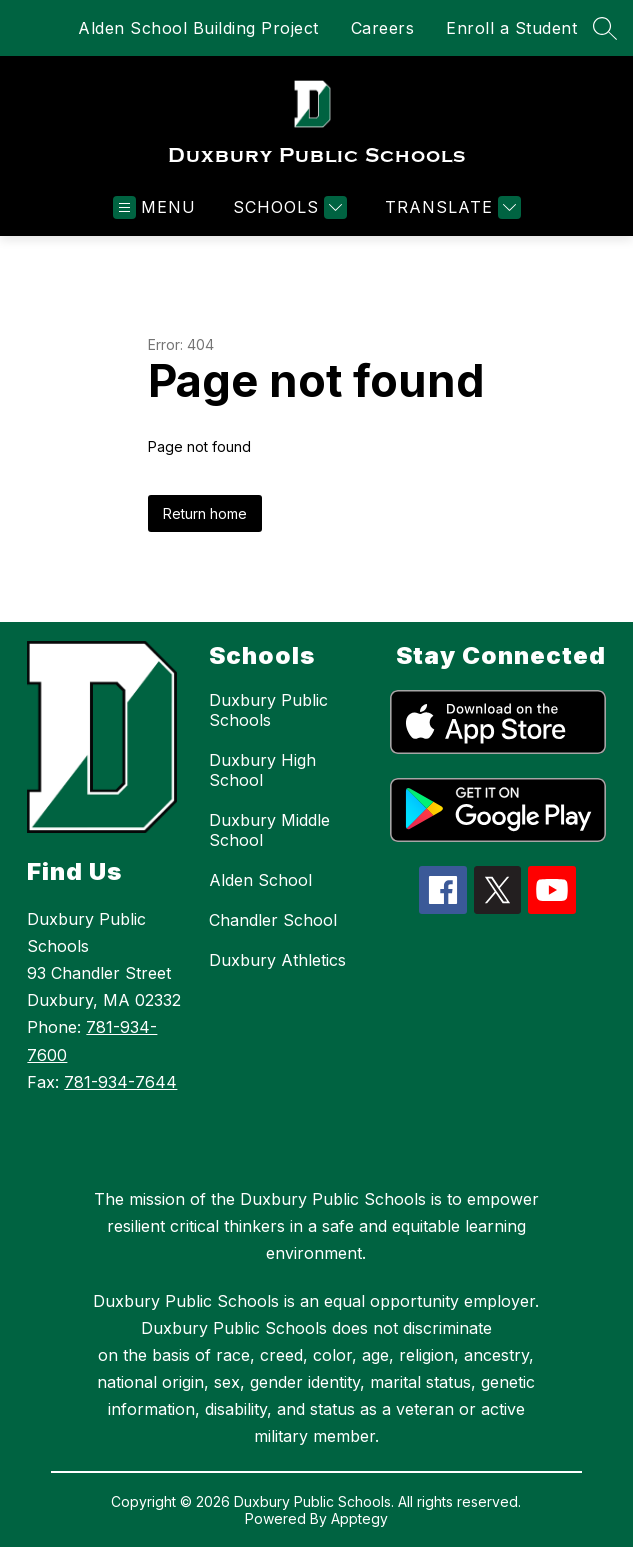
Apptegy (359, 1518)
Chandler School (273, 920)
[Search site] (605, 28)
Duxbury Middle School (269, 830)
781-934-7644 (120, 1082)
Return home (205, 513)
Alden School (260, 880)
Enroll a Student (511, 28)
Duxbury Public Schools (268, 710)
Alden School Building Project (198, 28)
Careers (383, 28)
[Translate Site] (450, 207)
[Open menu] (154, 207)
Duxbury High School (262, 770)
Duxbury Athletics (277, 960)
